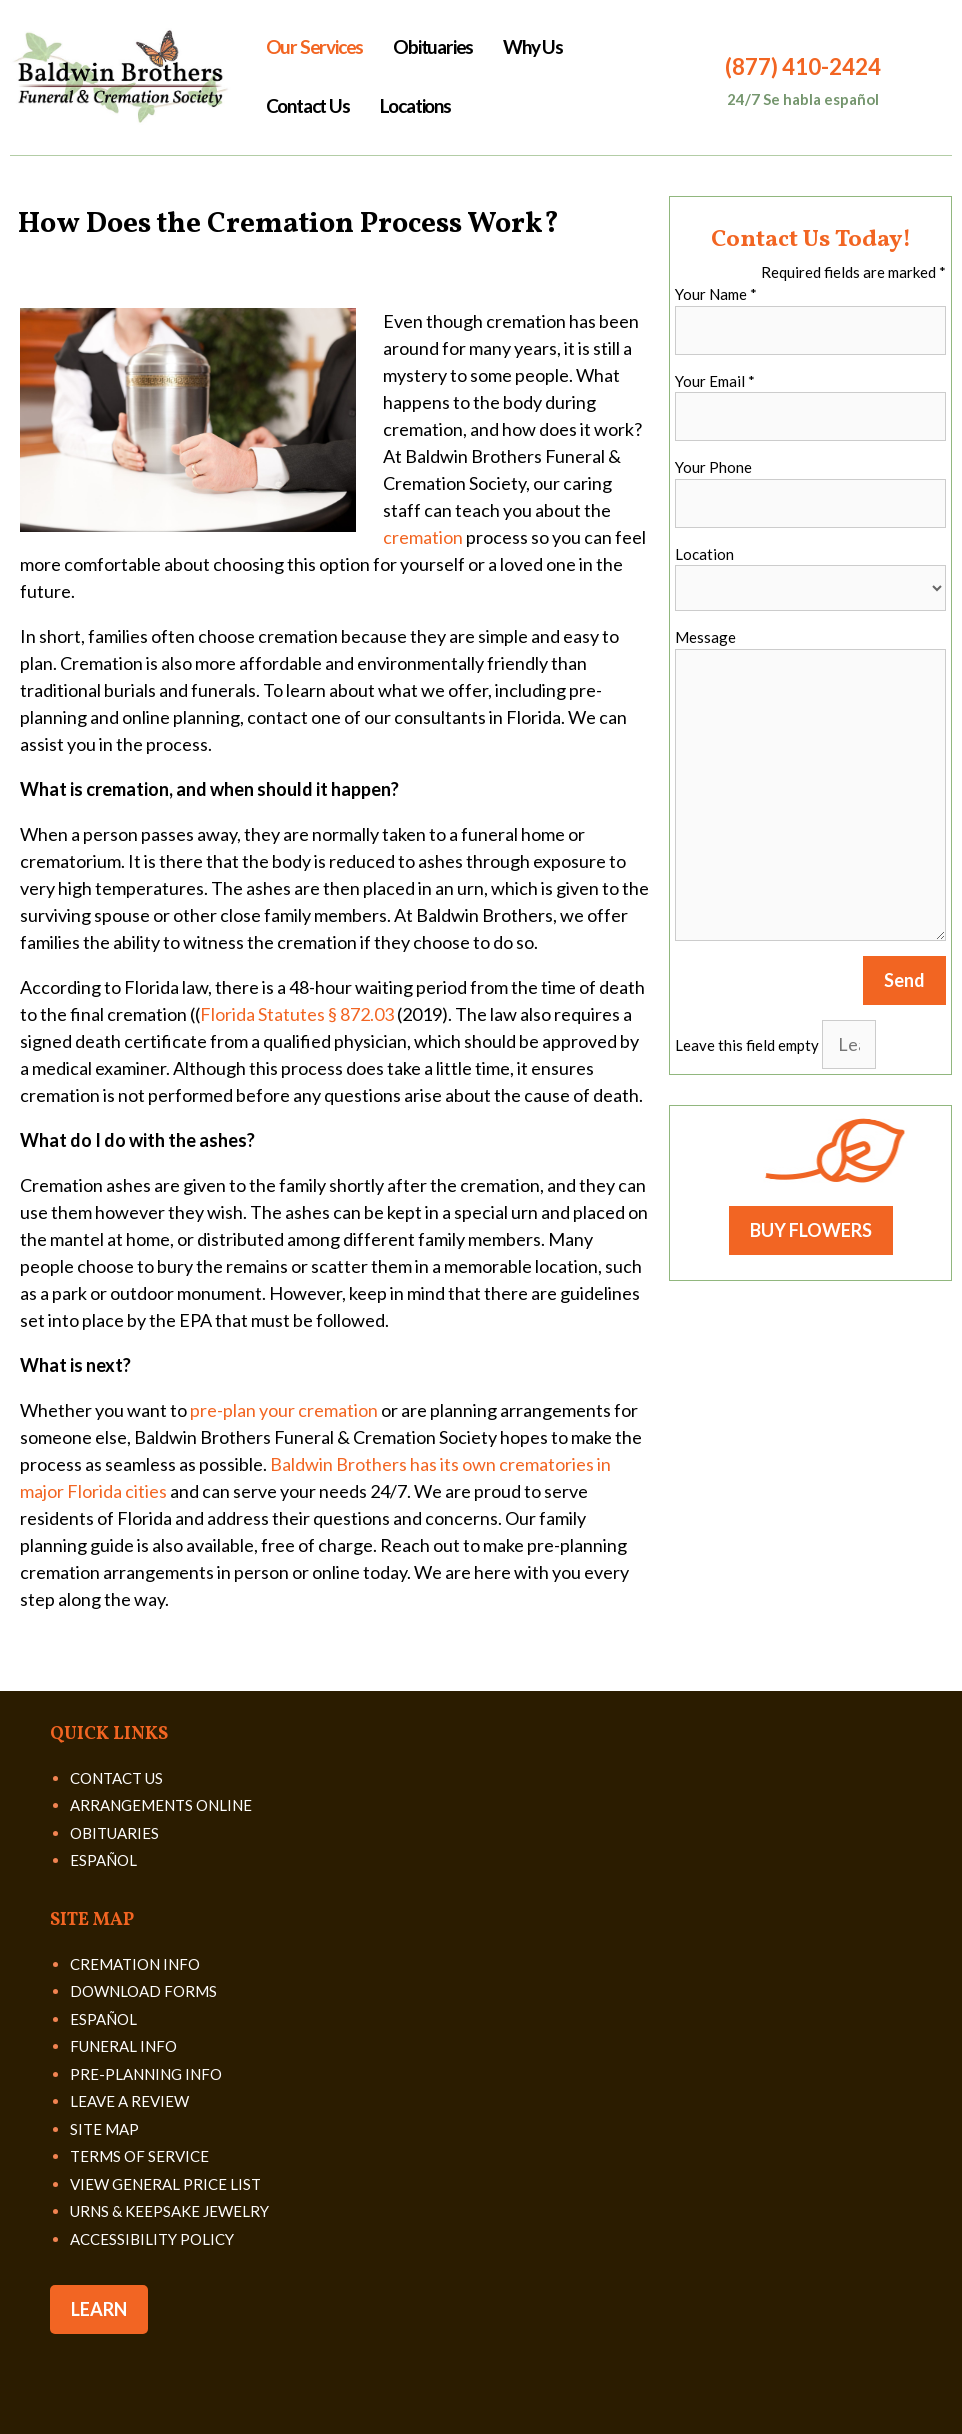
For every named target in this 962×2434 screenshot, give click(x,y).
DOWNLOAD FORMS (143, 1991)
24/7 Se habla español (803, 99)
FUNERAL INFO (123, 2046)
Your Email (715, 381)
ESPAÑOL (103, 1860)
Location (704, 554)
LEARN (99, 2309)
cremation (423, 537)
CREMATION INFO (135, 1964)
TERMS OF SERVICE (139, 2156)
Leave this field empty (747, 1045)
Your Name (716, 294)
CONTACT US (116, 1778)
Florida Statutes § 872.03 (297, 1014)
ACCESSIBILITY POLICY (152, 2239)
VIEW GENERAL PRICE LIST (165, 2184)
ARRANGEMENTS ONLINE (161, 1805)
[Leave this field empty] (849, 1044)
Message (705, 637)
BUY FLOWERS (811, 1230)
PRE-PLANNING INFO (146, 2074)
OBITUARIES (114, 1833)
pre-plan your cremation (284, 1410)
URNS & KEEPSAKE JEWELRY (169, 2211)
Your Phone (713, 467)
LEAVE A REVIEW (129, 2101)
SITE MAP (104, 2129)
